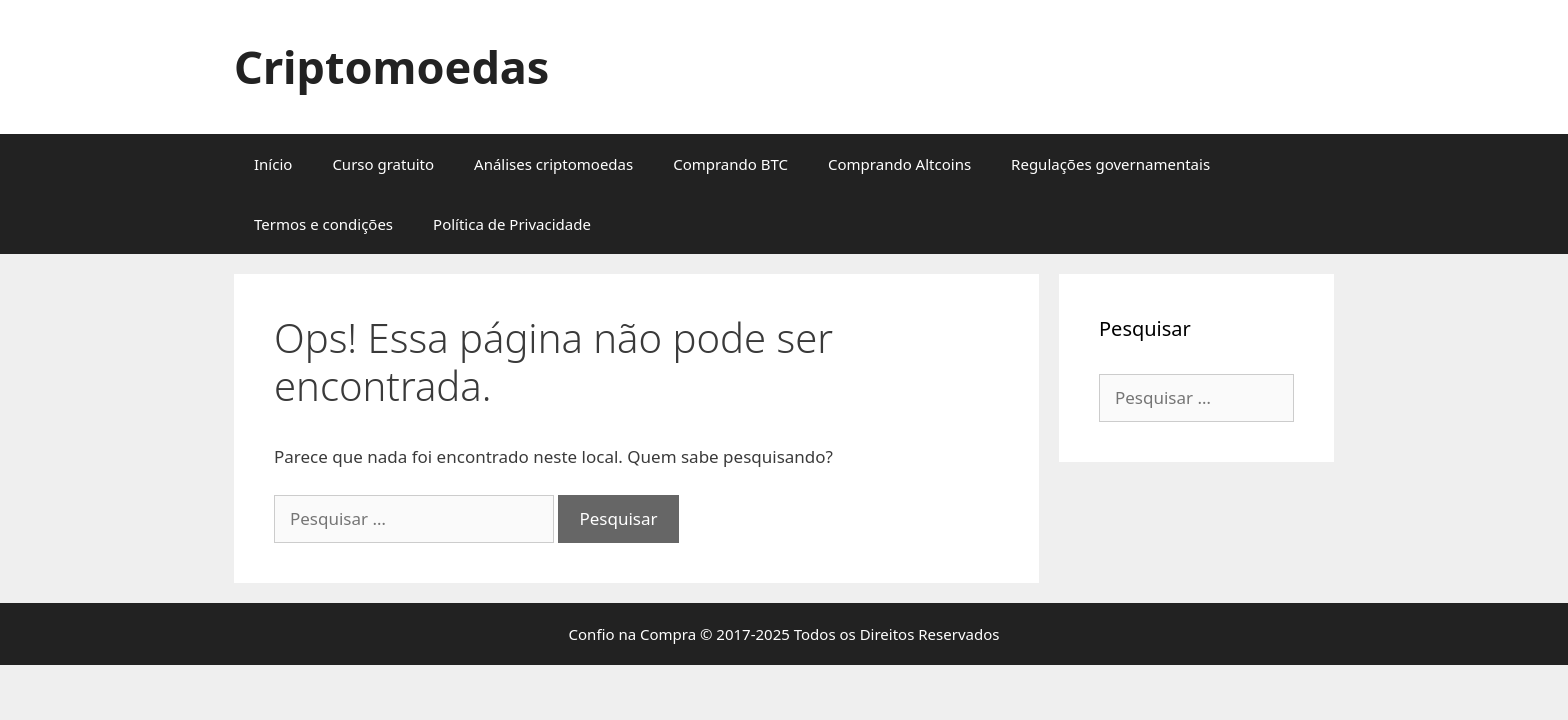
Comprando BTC (730, 164)
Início (273, 164)
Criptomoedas (391, 66)
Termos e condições (323, 224)
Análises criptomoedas (553, 164)
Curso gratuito (383, 164)
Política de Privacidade (512, 224)
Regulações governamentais (1110, 164)
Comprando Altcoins (899, 164)
